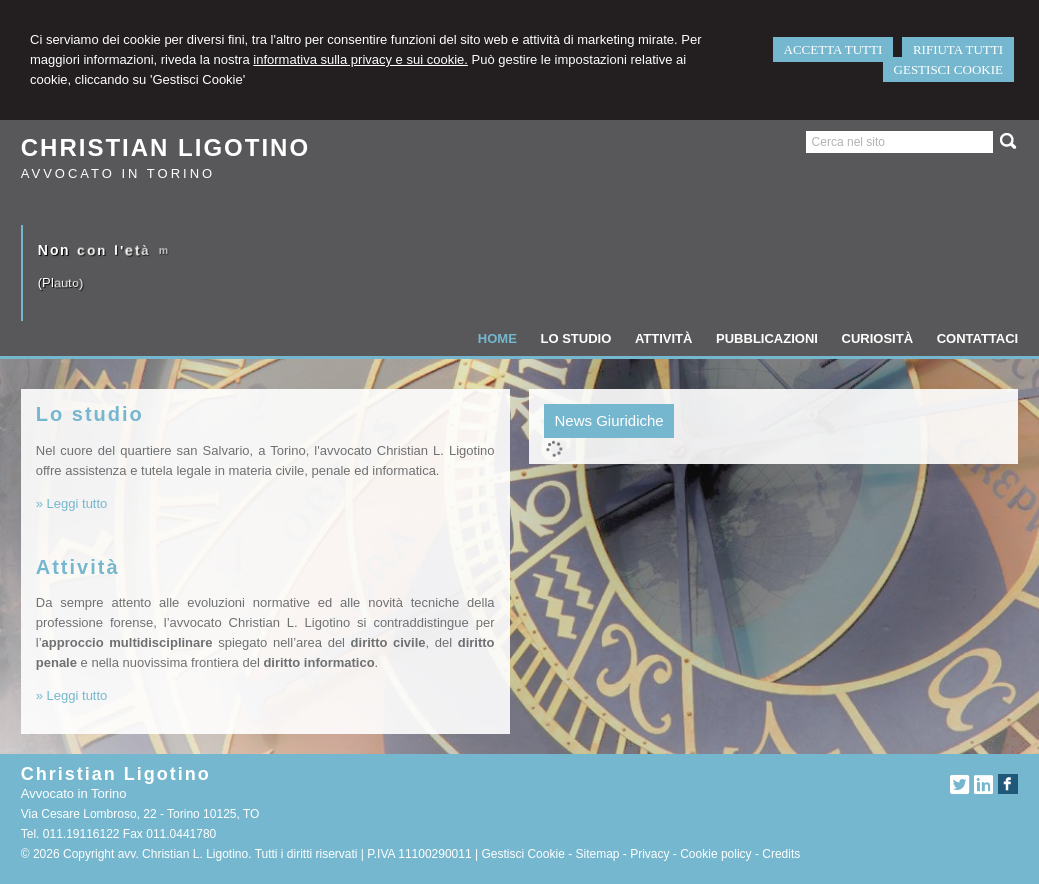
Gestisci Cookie (522, 854)
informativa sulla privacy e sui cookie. (360, 59)
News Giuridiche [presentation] (608, 420)
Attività (78, 567)
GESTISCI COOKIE (948, 69)
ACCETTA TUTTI (833, 49)
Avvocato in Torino (118, 173)
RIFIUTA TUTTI (958, 49)
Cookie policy (715, 854)
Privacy (649, 854)
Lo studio (90, 414)
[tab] (608, 421)
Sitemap (597, 854)
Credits (781, 854)
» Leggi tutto (72, 503)
